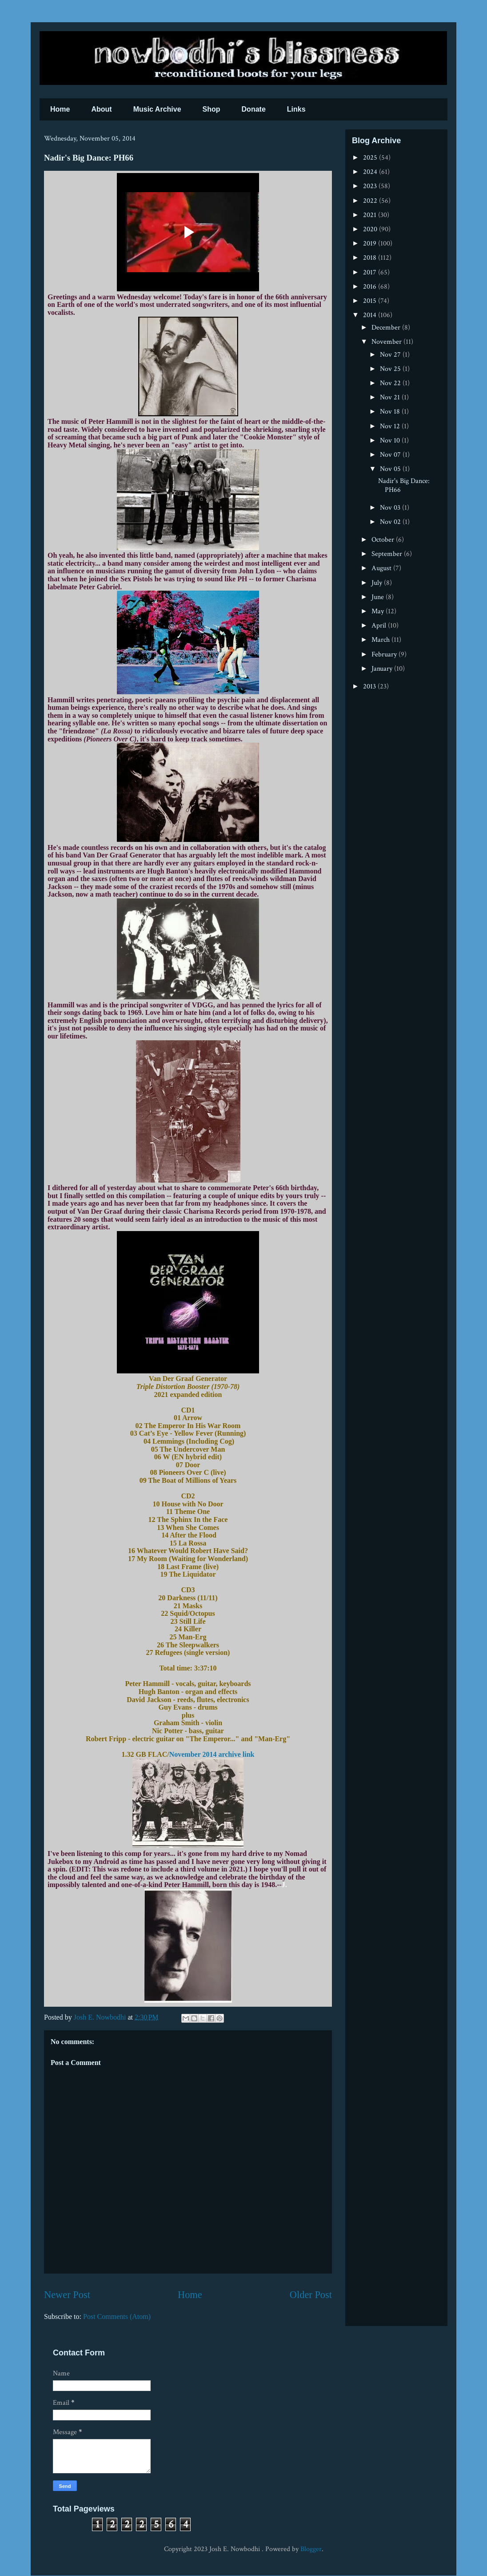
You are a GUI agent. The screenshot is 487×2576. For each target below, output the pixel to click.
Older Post (311, 2294)
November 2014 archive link (212, 1754)
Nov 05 (391, 469)
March (381, 639)
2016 (370, 286)
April (379, 625)
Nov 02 (391, 522)
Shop (211, 109)
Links (296, 109)
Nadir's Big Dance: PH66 (404, 485)
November (387, 341)
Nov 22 (391, 383)
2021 (370, 215)
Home (60, 109)
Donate (254, 109)
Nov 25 (391, 369)
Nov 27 (391, 354)
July (377, 583)
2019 (370, 243)
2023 (371, 186)
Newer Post (67, 2294)
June (378, 597)
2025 (371, 157)
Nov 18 (391, 411)
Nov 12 (391, 426)
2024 (371, 172)
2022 (371, 200)
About (101, 109)
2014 (370, 315)
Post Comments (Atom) (117, 2316)
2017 (370, 272)
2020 (371, 229)
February (385, 654)
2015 (370, 301)
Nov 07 (391, 454)
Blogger (311, 2549)
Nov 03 (391, 507)
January (382, 668)
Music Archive (157, 109)
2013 (370, 686)
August (382, 568)
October (383, 539)
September (387, 554)
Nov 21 (391, 397)
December (386, 327)
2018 (370, 257)
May (378, 611)
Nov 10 (391, 440)
